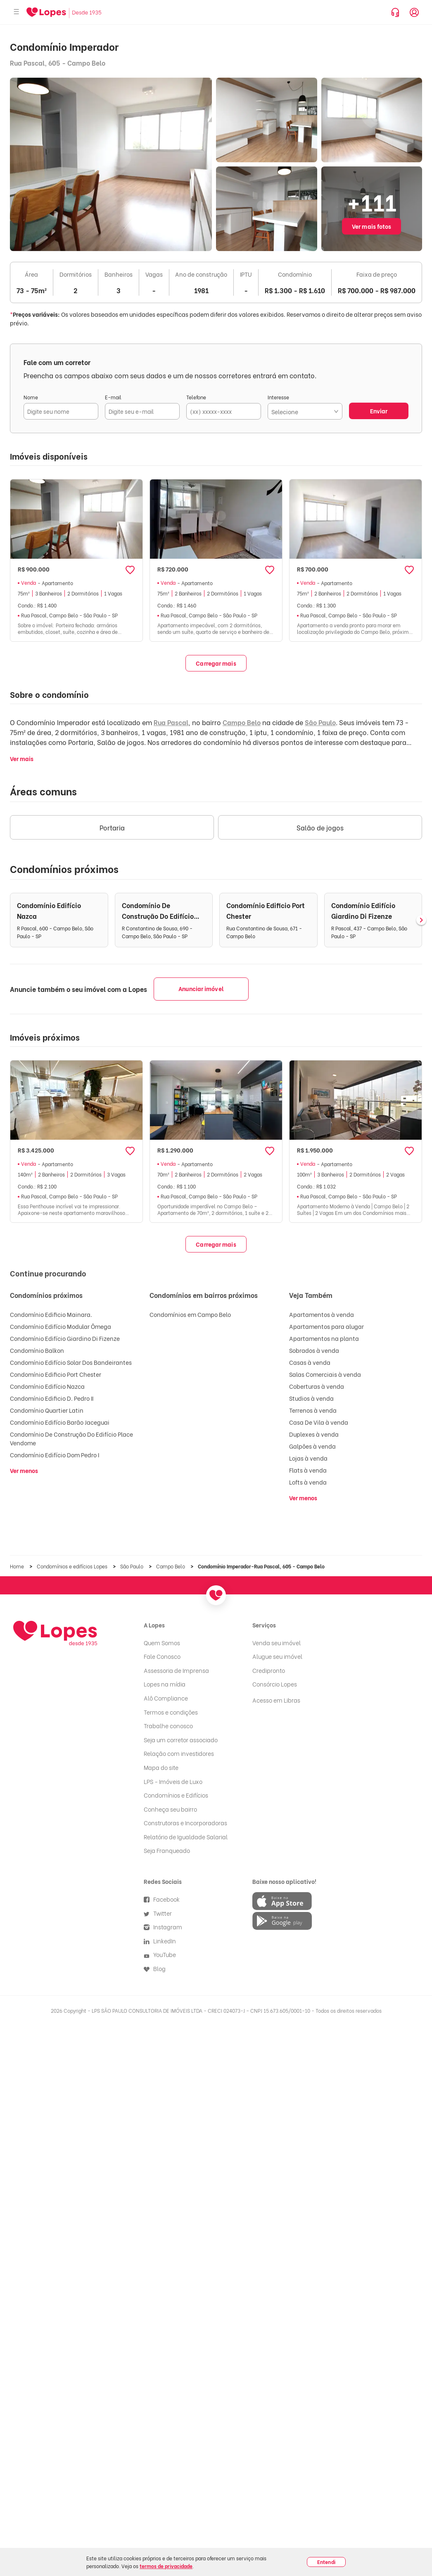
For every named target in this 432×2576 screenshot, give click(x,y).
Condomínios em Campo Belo (190, 1314)
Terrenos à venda (313, 1410)
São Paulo (320, 722)
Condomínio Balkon (37, 1350)
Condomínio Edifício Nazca (47, 1386)
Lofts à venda (308, 1482)
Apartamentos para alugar (326, 1326)
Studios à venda (311, 1398)
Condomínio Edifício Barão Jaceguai (59, 1422)
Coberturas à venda (316, 1386)
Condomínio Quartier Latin (46, 1410)
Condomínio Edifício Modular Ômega (60, 1326)
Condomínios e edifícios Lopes (73, 1566)
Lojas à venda (308, 1458)
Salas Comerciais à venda (325, 1374)
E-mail (113, 397)
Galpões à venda (312, 1446)
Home (17, 1566)
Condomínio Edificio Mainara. (51, 1314)
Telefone (196, 397)
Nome (31, 397)
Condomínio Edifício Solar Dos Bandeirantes (71, 1362)
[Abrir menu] (16, 12)
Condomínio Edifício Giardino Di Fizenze (65, 1338)
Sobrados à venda (314, 1350)
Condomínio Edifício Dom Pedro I (54, 1454)
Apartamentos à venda (321, 1314)
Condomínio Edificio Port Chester (55, 1374)
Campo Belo (242, 722)
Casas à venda (309, 1362)
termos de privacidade (166, 2565)
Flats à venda (308, 1470)
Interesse (278, 397)
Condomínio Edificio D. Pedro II (51, 1398)
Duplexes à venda (314, 1434)
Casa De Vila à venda (318, 1422)
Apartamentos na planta (324, 1338)
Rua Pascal (171, 722)
